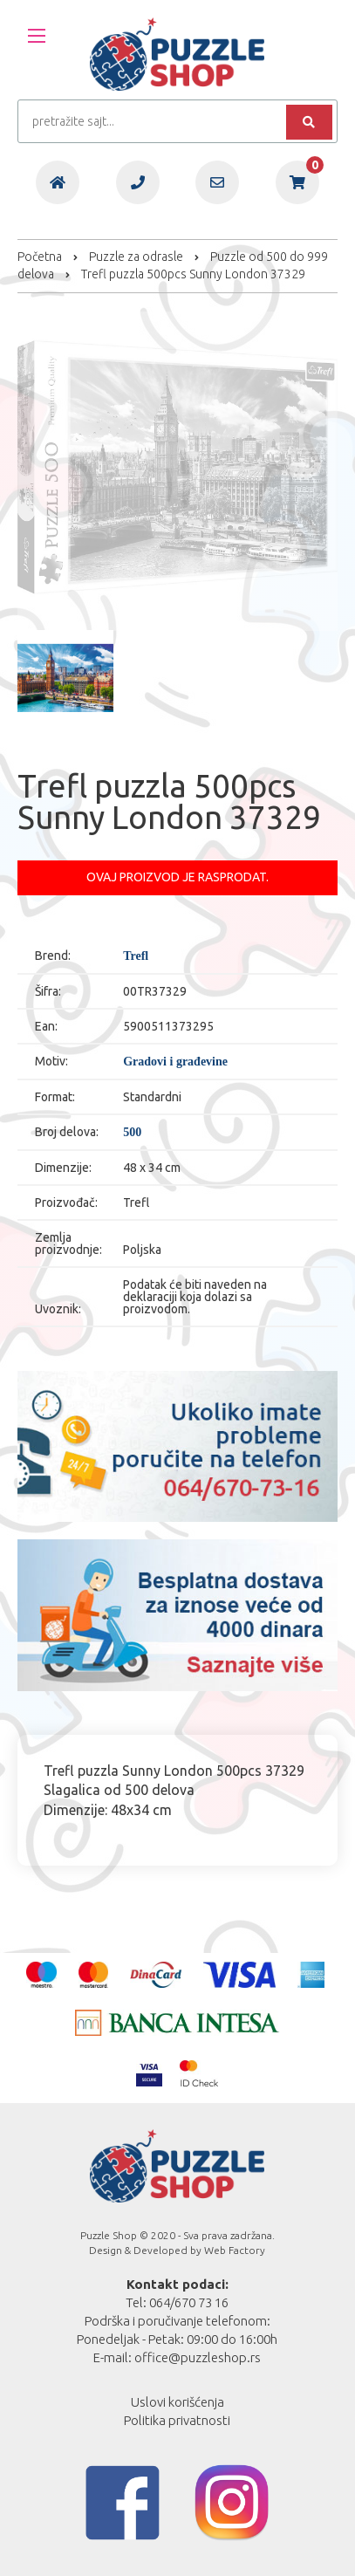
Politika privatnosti (177, 2420)
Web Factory (234, 2250)
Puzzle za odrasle (136, 257)
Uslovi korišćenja (177, 2401)
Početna (39, 257)
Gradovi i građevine (175, 1062)
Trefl (135, 956)
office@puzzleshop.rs (197, 2357)
